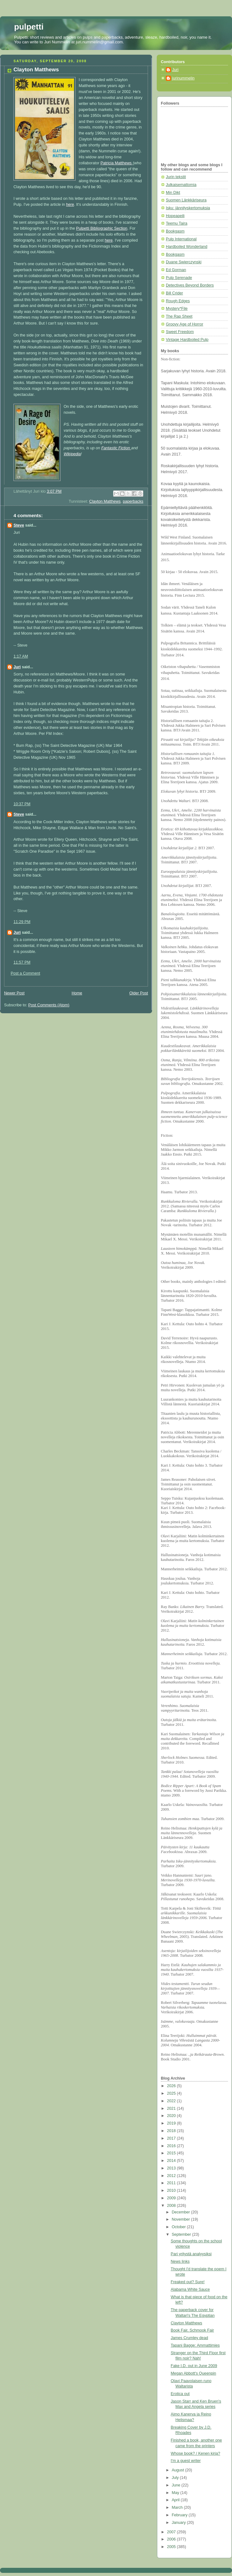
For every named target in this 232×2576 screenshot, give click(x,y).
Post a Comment (25, 973)
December (181, 2212)
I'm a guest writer (186, 2460)
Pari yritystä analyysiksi (191, 2254)
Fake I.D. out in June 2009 (194, 2366)
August (178, 2470)
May (176, 2493)
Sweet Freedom (180, 332)
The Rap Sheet (179, 316)
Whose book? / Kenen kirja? (195, 2453)
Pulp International (181, 239)
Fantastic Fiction (116, 448)
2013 (172, 2168)
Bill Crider (174, 293)
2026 (172, 2086)
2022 (172, 2101)
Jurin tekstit (176, 177)
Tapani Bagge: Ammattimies (195, 2345)
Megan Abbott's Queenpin (193, 2373)
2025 (172, 2093)
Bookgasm (175, 231)
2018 (172, 2131)
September (182, 2234)
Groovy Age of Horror (184, 324)
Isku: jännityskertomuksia (188, 208)
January (179, 2522)
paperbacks (133, 501)
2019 (172, 2123)
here (70, 204)
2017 (172, 2138)
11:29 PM (21, 922)
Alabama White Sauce (190, 2289)
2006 (172, 2539)
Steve (18, 525)
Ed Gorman (176, 270)
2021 (172, 2108)
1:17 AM (20, 656)
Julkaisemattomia (181, 185)
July (176, 2477)
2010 (172, 2190)
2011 (172, 2183)
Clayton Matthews (105, 501)
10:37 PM (21, 804)
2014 (172, 2160)
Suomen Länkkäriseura (186, 200)
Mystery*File (176, 308)
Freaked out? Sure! (188, 2282)
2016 (172, 2146)
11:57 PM (21, 962)
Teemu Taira (176, 223)
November (181, 2219)
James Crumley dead (189, 2338)
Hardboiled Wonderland (186, 246)
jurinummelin (183, 78)
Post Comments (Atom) (48, 1005)
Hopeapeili (175, 216)
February (180, 2515)
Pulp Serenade (179, 278)
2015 (172, 2153)
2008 (172, 2205)
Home (76, 993)
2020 (172, 2116)
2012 (172, 2176)
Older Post (138, 993)
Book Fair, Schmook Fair (192, 2330)
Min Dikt (173, 192)
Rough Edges (178, 301)
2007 (172, 2532)
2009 (172, 2198)
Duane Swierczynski (184, 262)
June (177, 2485)
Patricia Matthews (116, 163)
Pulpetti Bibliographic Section (101, 228)
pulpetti (29, 26)
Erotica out (180, 2394)
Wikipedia (72, 454)
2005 (172, 2547)
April (176, 2500)
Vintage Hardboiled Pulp (187, 339)
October (179, 2227)
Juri (17, 667)
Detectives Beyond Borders (190, 285)
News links (180, 2261)
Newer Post (14, 993)
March (178, 2507)
